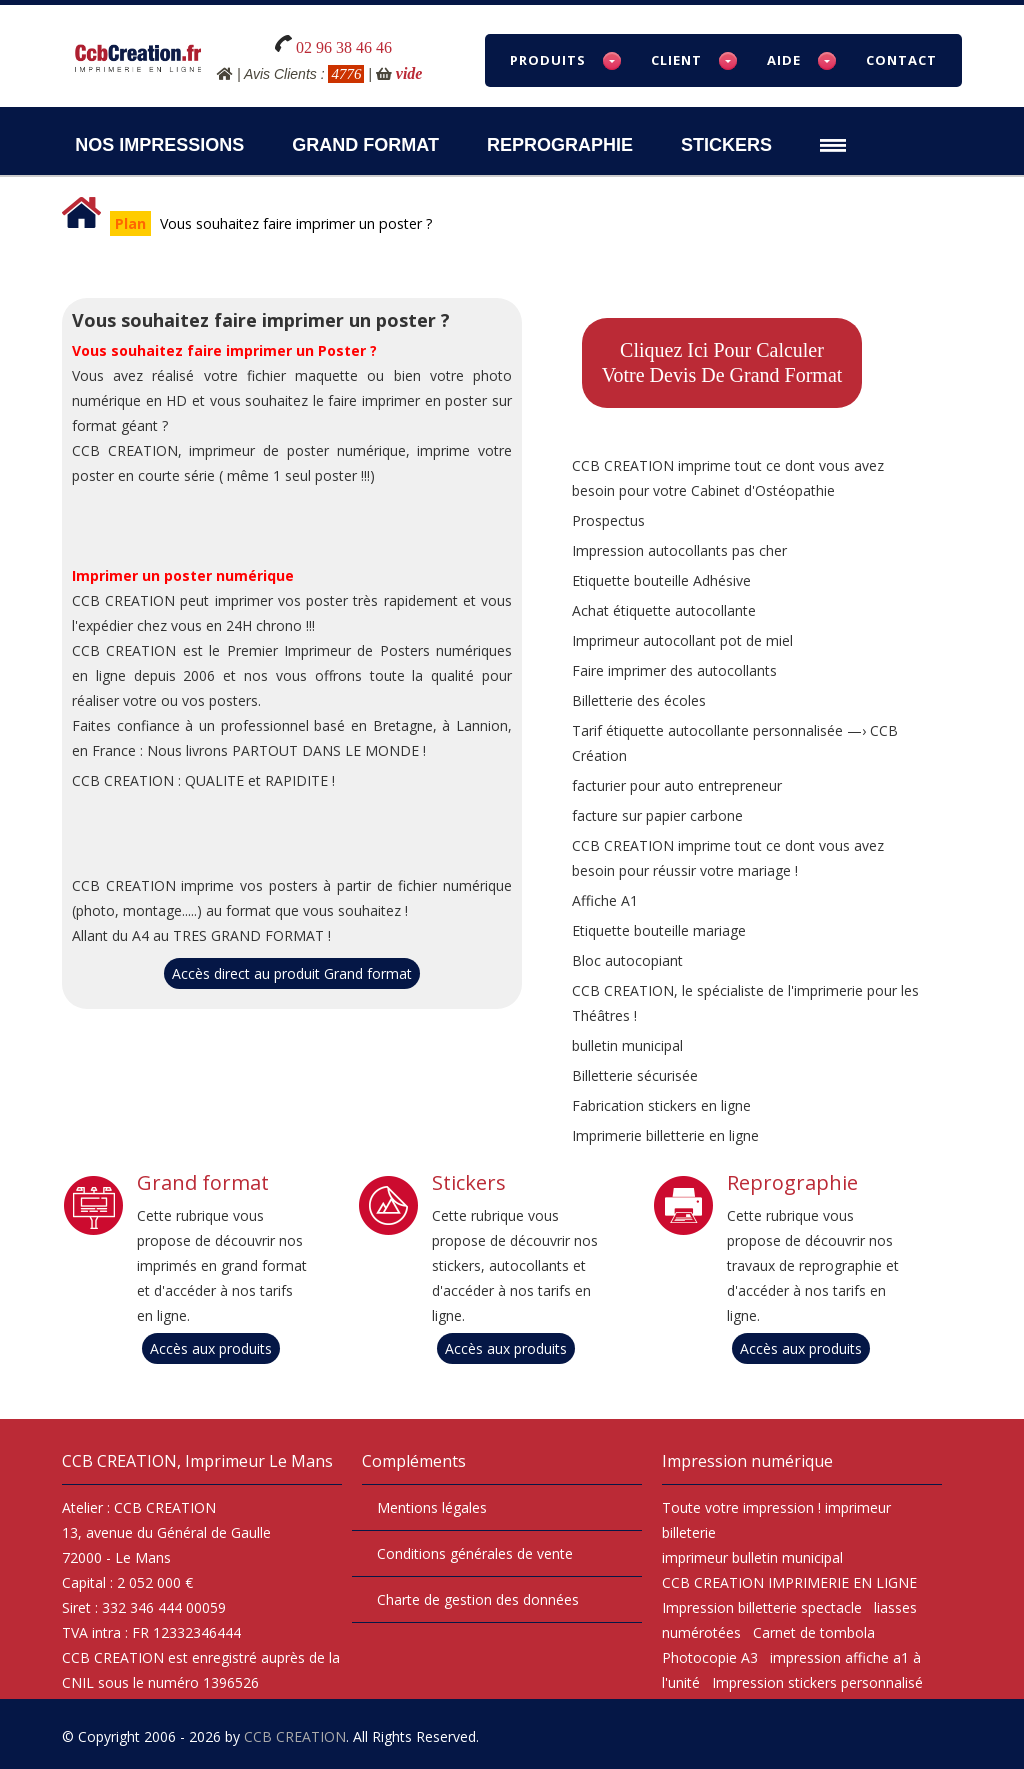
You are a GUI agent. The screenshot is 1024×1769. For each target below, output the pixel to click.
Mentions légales (432, 1507)
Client (676, 60)
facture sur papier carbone (657, 815)
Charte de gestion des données (478, 1599)
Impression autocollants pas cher (679, 550)
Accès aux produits (211, 1348)
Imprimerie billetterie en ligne (665, 1135)
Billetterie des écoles (639, 700)
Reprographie (560, 145)
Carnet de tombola (814, 1632)
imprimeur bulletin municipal (752, 1557)
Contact (901, 60)
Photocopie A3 (710, 1657)
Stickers (726, 145)
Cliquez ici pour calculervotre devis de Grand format (722, 362)
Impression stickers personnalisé (817, 1682)
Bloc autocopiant (627, 960)
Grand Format (365, 145)
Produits (548, 60)
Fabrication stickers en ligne (661, 1105)
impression (778, 1507)
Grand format (203, 1183)
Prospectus (608, 520)
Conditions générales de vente (475, 1553)
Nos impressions (159, 145)
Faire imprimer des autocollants (674, 670)
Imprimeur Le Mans (259, 1461)
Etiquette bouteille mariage (659, 930)
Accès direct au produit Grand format (292, 973)
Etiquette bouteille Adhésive (661, 580)
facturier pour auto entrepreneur (677, 785)
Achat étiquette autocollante (664, 610)
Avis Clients (280, 74)
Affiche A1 (605, 900)
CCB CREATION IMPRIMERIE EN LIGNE (789, 1582)
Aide (784, 60)
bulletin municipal (627, 1045)
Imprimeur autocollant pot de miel (682, 640)
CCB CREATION (295, 1736)
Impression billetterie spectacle (762, 1607)
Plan (130, 223)
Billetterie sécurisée (635, 1075)
